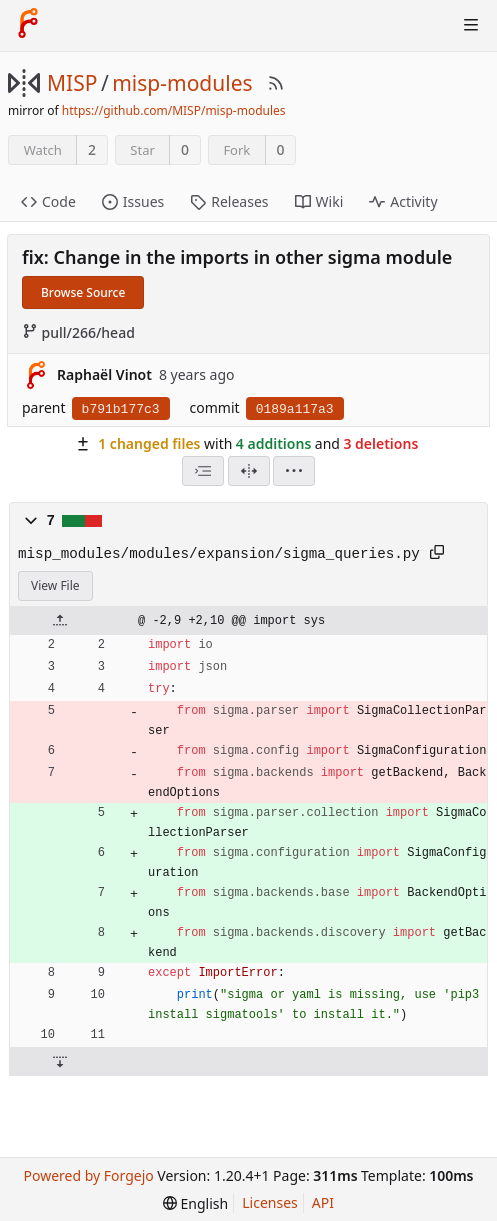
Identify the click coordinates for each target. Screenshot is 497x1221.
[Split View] (249, 471)
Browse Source (83, 292)
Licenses (270, 1202)
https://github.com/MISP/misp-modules (174, 110)
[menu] (294, 471)
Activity (403, 201)
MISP (72, 83)
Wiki (319, 201)
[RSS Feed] (276, 83)
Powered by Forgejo (88, 1175)
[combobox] (203, 471)
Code (48, 201)
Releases (229, 201)
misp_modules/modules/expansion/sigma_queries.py (219, 554)
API (323, 1202)
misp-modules (182, 83)
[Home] (28, 25)
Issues (133, 201)
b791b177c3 (121, 409)
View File (55, 585)
